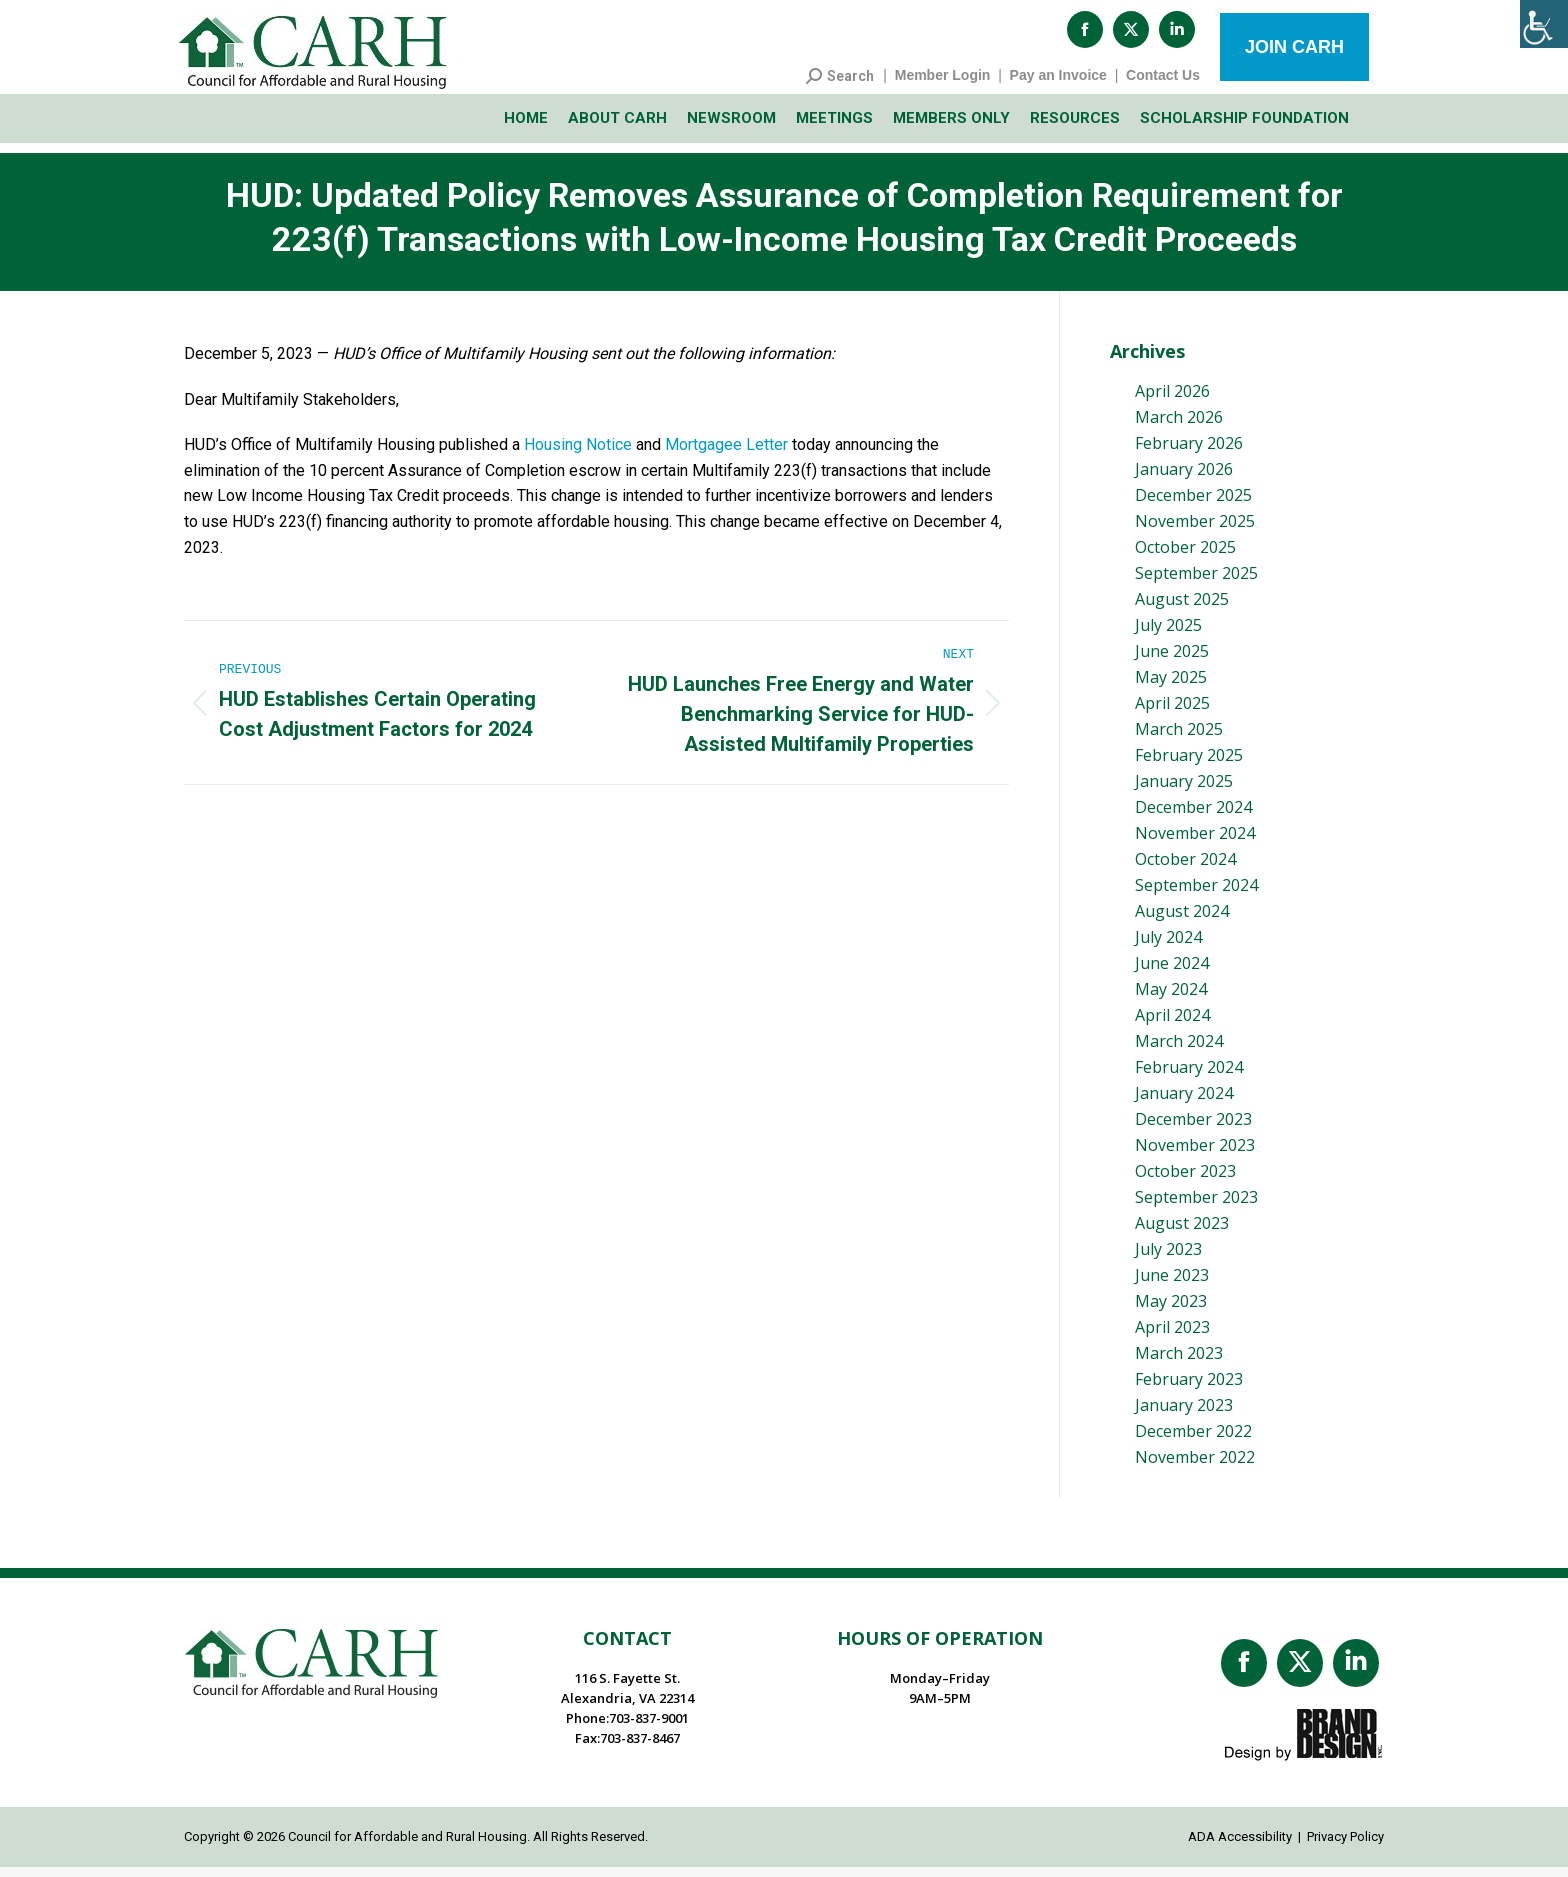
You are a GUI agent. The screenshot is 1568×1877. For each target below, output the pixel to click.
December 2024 (1193, 817)
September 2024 (1196, 895)
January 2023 (1184, 1415)
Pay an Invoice (1058, 85)
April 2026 (1172, 401)
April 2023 (1172, 1337)
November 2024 (1195, 843)
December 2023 (1193, 1129)
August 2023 (1182, 1233)
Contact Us (1163, 85)
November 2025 (1195, 531)
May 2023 (1171, 1311)
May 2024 (1171, 999)
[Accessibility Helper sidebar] (1544, 24)
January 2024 (1184, 1103)
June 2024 (1172, 973)
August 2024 (1182, 921)
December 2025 (1193, 505)
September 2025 (1196, 583)
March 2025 (1179, 739)
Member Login (943, 85)
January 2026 (1184, 479)
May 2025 (1171, 687)
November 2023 (1195, 1155)
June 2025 (1172, 661)
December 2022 (1193, 1441)
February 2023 (1189, 1389)
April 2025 (1172, 713)
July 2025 (1168, 635)
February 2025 (1189, 765)
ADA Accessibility (1240, 1846)
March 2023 (1179, 1363)
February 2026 (1189, 453)
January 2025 (1184, 791)
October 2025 (1185, 557)
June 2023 (1172, 1285)
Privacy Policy (1345, 1846)
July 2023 (1168, 1259)
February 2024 (1189, 1077)
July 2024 (1168, 947)
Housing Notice (578, 454)
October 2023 (1185, 1181)
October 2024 (1185, 869)
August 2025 (1182, 609)
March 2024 (1179, 1051)
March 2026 (1179, 427)
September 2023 (1196, 1207)
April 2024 (1172, 1025)
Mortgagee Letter (726, 454)
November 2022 (1195, 1467)
